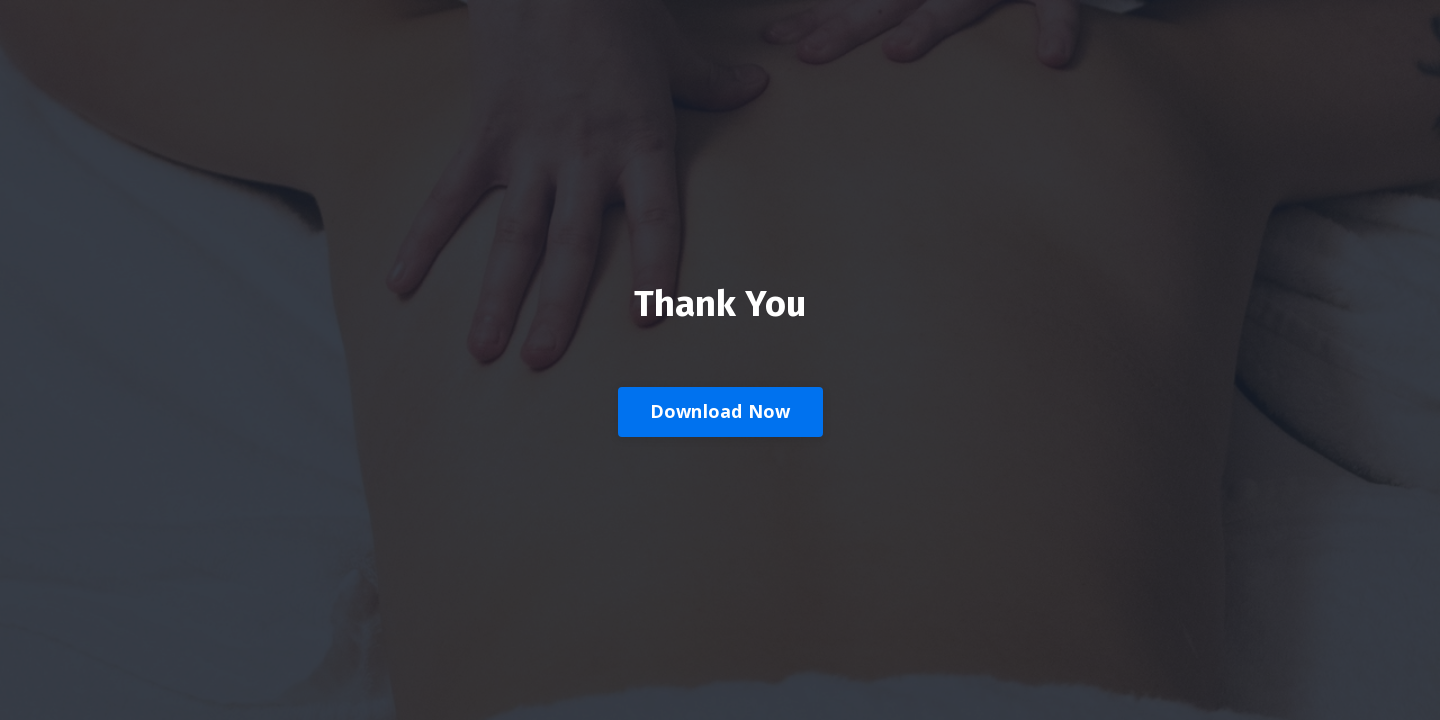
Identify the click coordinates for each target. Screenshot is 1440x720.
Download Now (720, 411)
